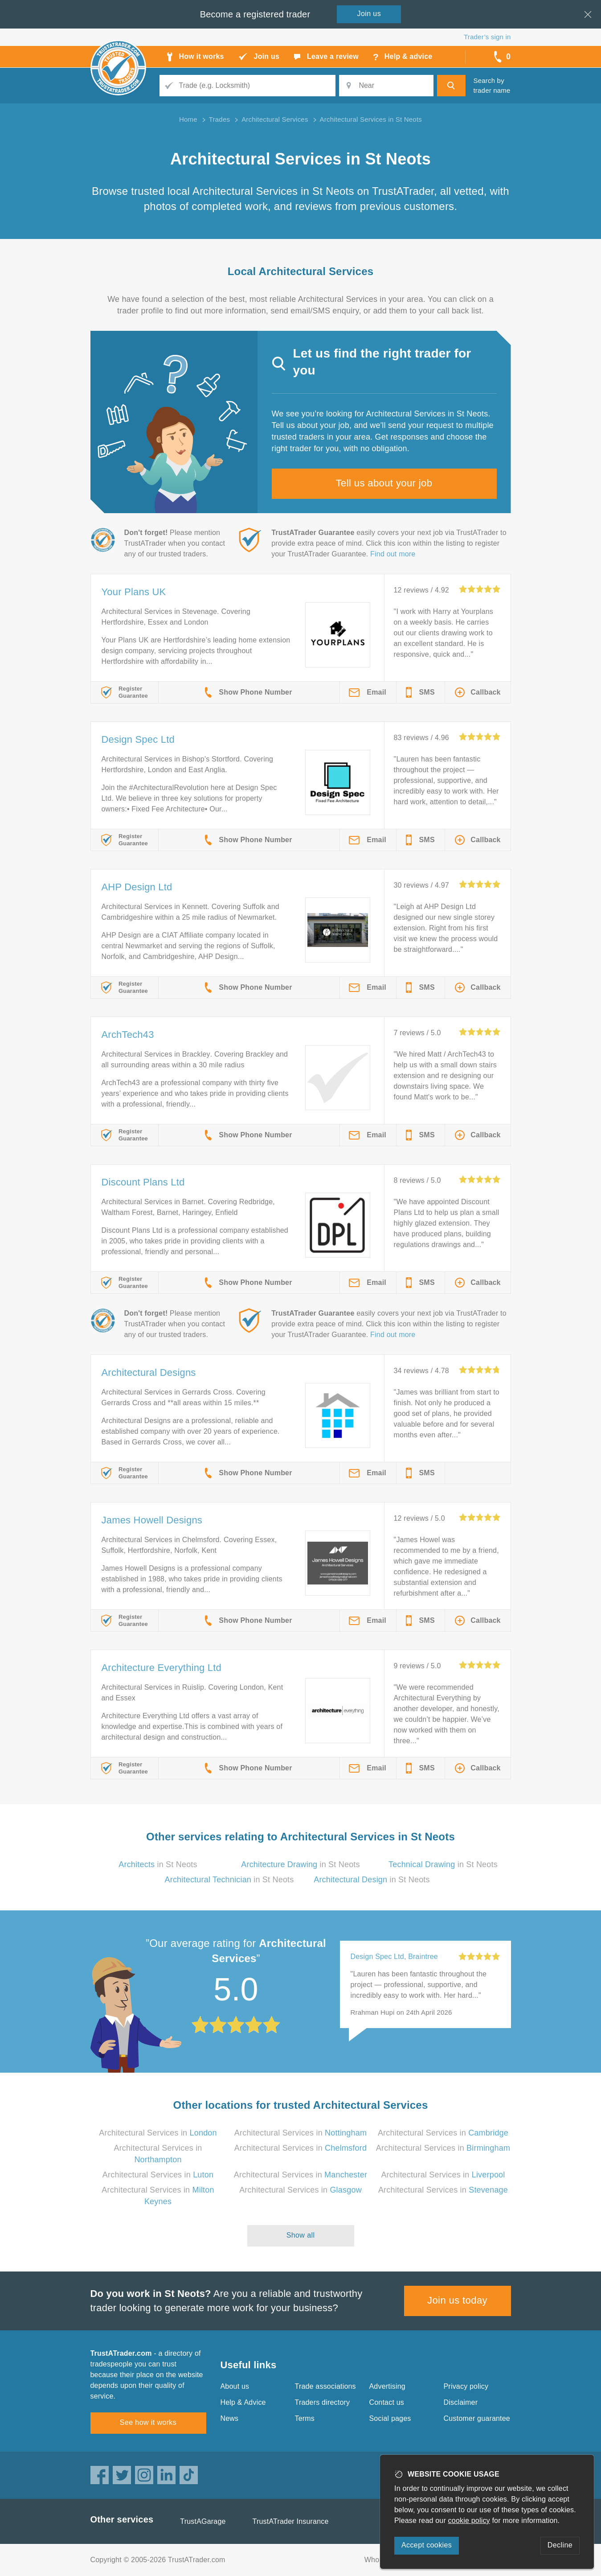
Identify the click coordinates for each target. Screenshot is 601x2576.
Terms (305, 2418)
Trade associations (325, 2386)
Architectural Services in (158, 2132)
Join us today (457, 2300)
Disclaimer (461, 2402)
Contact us (386, 2402)
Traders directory (322, 2402)
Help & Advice (243, 2402)
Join (369, 13)
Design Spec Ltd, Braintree (394, 1956)
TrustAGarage (202, 2521)
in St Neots (158, 1864)
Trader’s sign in (487, 37)
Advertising (387, 2386)
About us (235, 2386)
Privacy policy (466, 2386)
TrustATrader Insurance (291, 2521)
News (230, 2418)
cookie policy (469, 2520)
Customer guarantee (477, 2418)
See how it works (148, 2422)
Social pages (390, 2418)
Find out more (392, 554)
